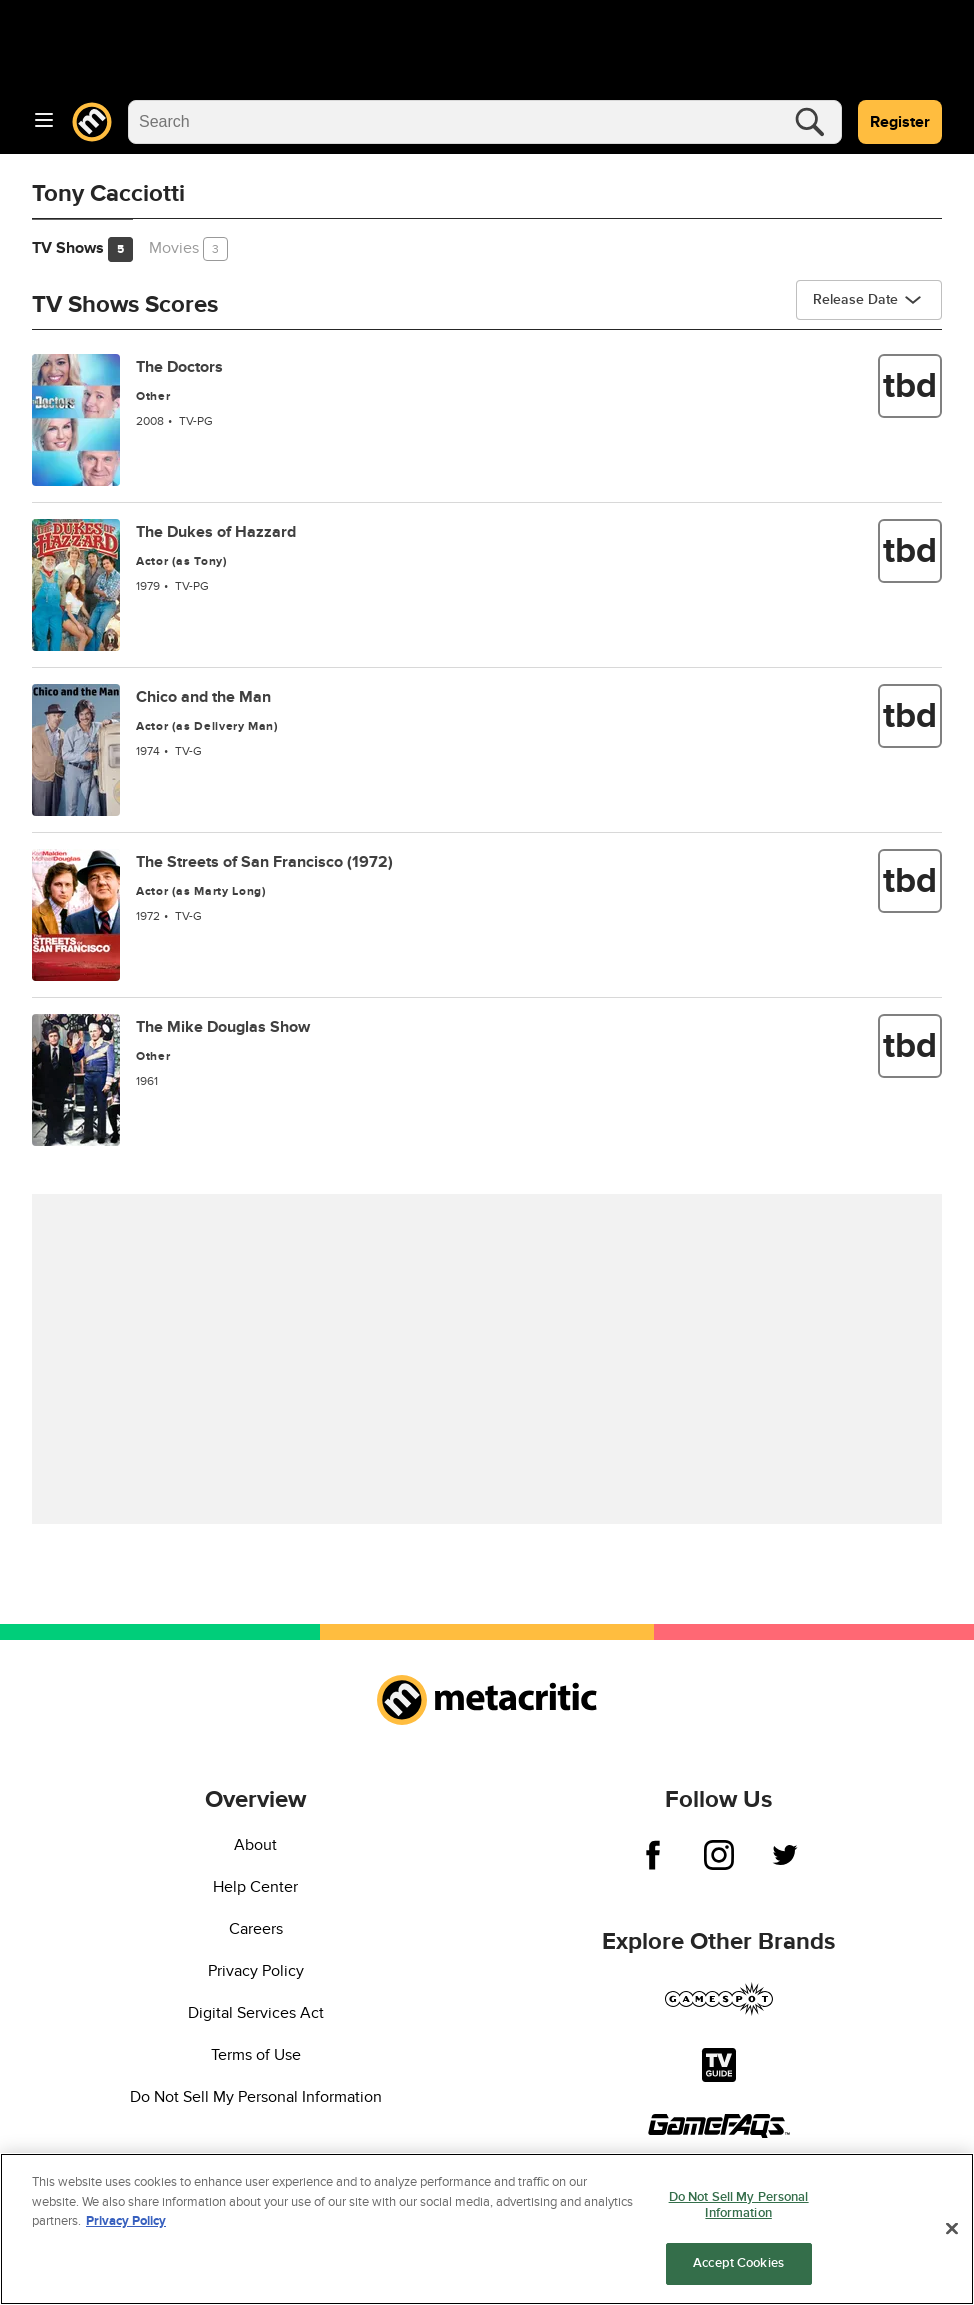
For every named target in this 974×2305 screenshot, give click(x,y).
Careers (256, 1929)
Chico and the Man (203, 697)
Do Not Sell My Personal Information (256, 2097)
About (255, 1845)
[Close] (952, 2231)
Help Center (255, 1887)
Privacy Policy (256, 1971)
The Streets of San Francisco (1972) (264, 862)
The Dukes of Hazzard (216, 532)
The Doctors (179, 367)
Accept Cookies (738, 2266)
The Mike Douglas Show (223, 1027)
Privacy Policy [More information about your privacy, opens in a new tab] (126, 2223)
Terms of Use (256, 2055)
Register (900, 122)
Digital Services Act (256, 2013)
